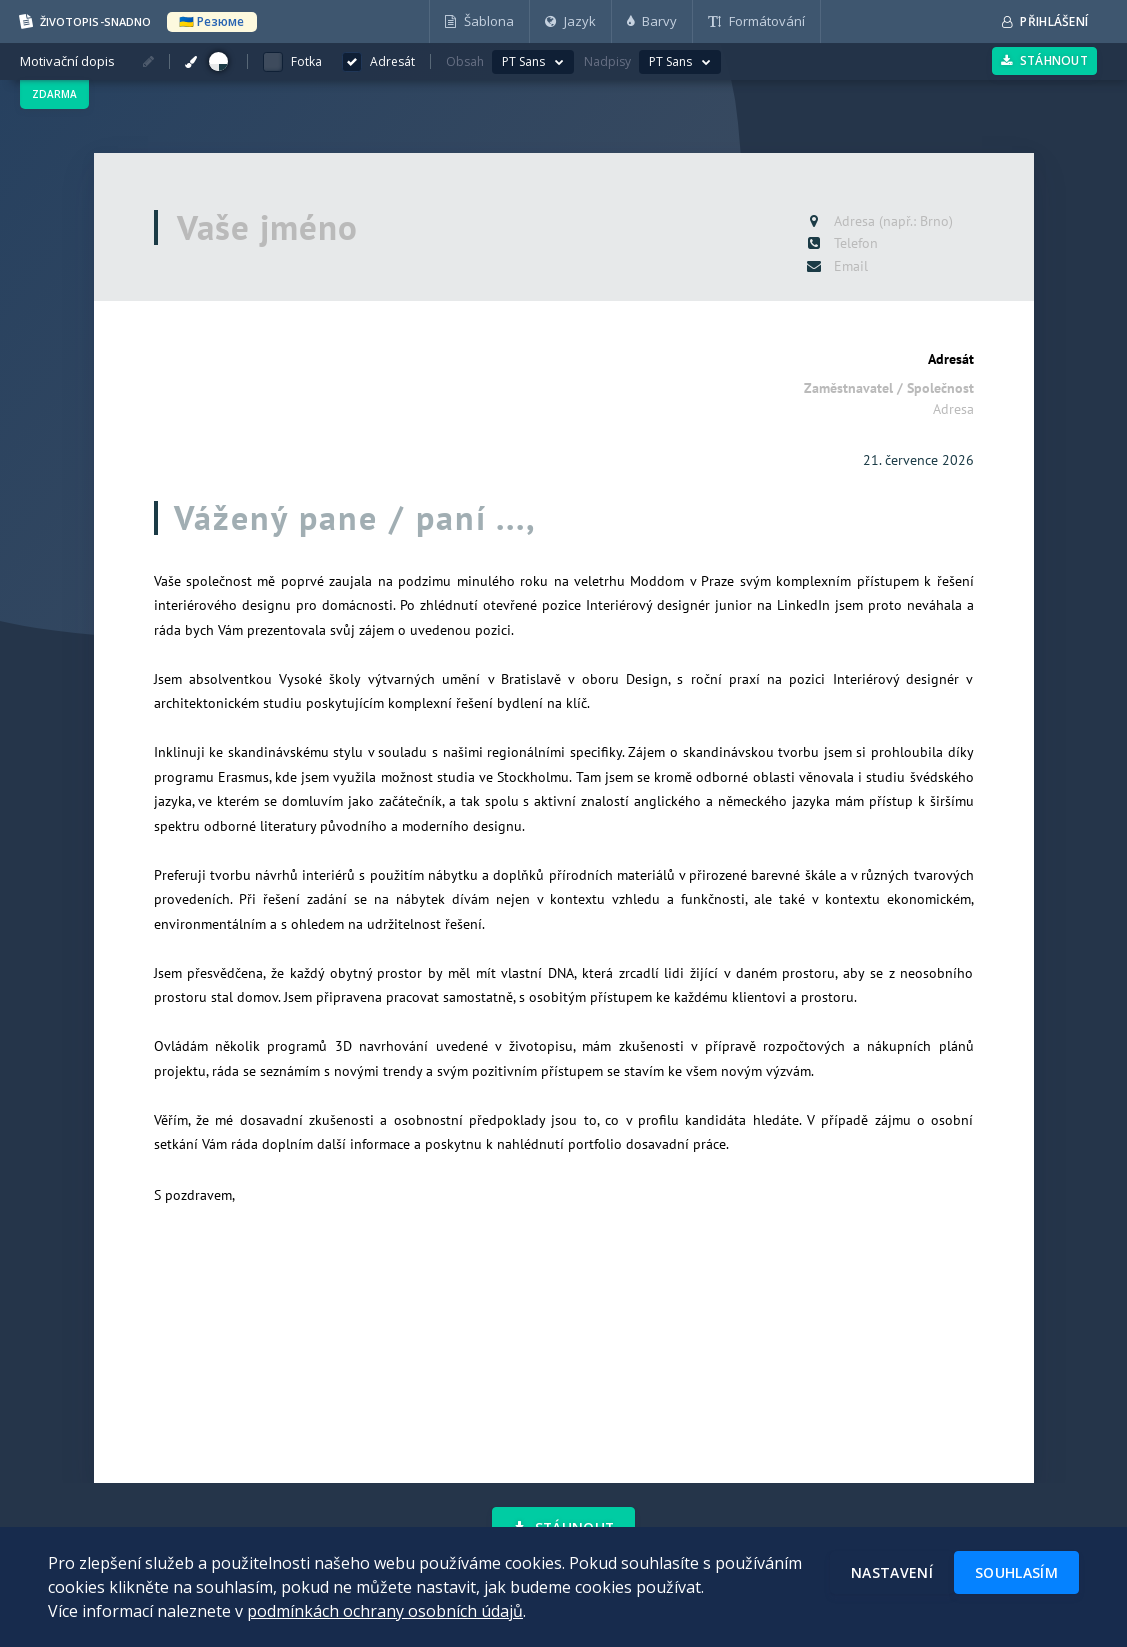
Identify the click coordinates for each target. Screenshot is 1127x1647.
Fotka (306, 61)
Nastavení (892, 1572)
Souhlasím (1016, 1572)
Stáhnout (1044, 60)
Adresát (951, 359)
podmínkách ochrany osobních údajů (385, 1611)
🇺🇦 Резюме (211, 21)
